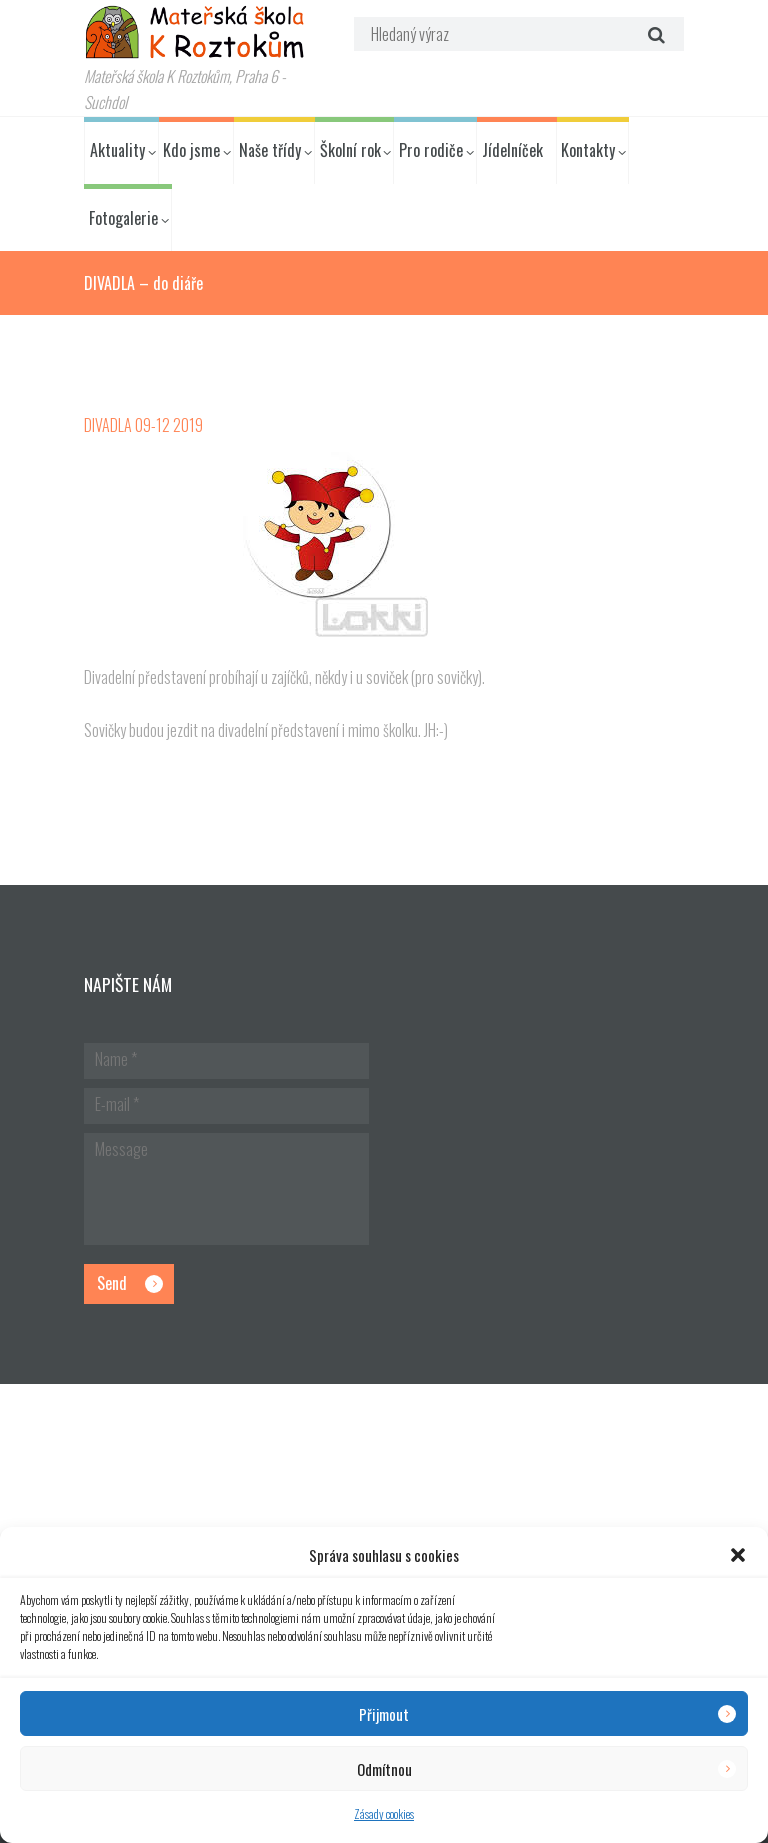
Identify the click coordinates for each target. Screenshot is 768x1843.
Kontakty (588, 150)
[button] (738, 1555)
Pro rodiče (431, 150)
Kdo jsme (191, 150)
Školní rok (350, 150)
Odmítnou (384, 1769)
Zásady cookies (384, 1813)
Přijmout (384, 1714)
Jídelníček (512, 150)
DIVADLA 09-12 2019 (143, 425)
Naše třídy (270, 150)
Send (112, 1283)
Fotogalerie (123, 218)
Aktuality (117, 150)
